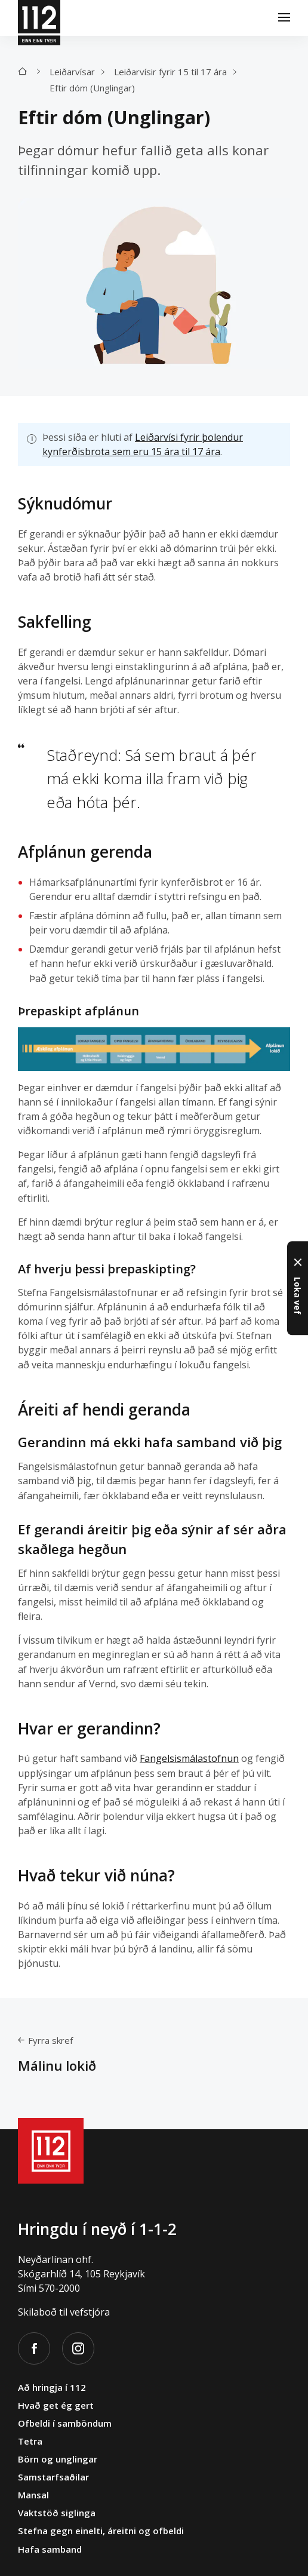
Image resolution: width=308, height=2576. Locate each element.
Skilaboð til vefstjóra (64, 2312)
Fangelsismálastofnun (189, 1759)
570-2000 (59, 2288)
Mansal (33, 2495)
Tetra (30, 2441)
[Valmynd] (284, 18)
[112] (39, 18)
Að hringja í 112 (52, 2387)
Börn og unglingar (57, 2459)
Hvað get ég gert (56, 2405)
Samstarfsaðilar (53, 2477)
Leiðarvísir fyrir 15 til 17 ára (170, 72)
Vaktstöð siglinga (57, 2513)
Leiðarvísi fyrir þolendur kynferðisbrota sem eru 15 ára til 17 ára (142, 444)
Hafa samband (50, 2549)
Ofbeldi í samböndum (65, 2423)
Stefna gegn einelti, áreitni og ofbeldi (101, 2531)
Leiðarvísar (72, 72)
